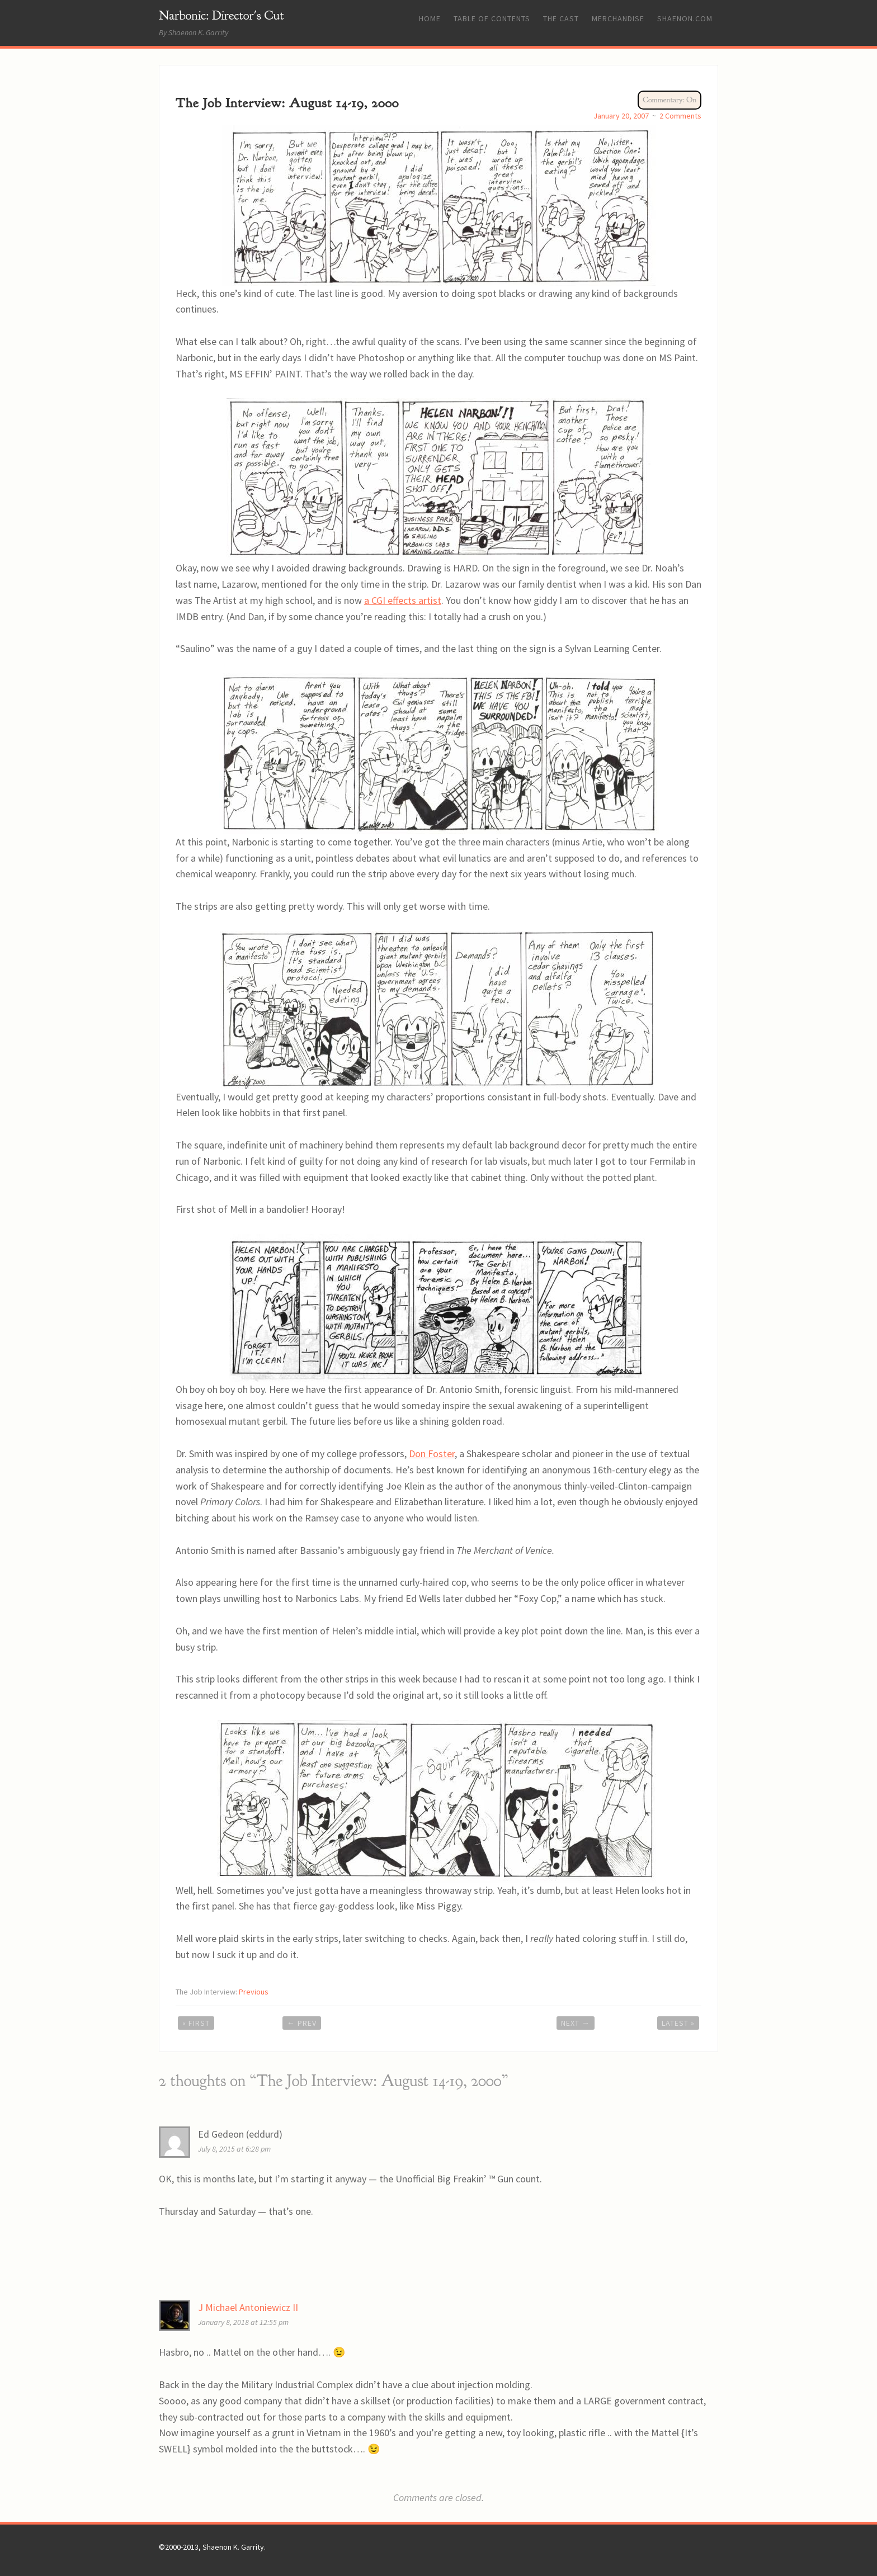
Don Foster (432, 1453)
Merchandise (618, 18)
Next (575, 2023)
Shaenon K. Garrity (233, 2547)
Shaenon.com (685, 18)
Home (430, 18)
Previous (253, 1992)
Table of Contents (492, 18)
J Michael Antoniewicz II (248, 2307)
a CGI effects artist (402, 600)
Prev (302, 2023)
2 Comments (680, 116)
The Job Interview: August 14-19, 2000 (287, 102)
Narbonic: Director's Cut (221, 15)
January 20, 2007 (621, 116)
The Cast (561, 18)
